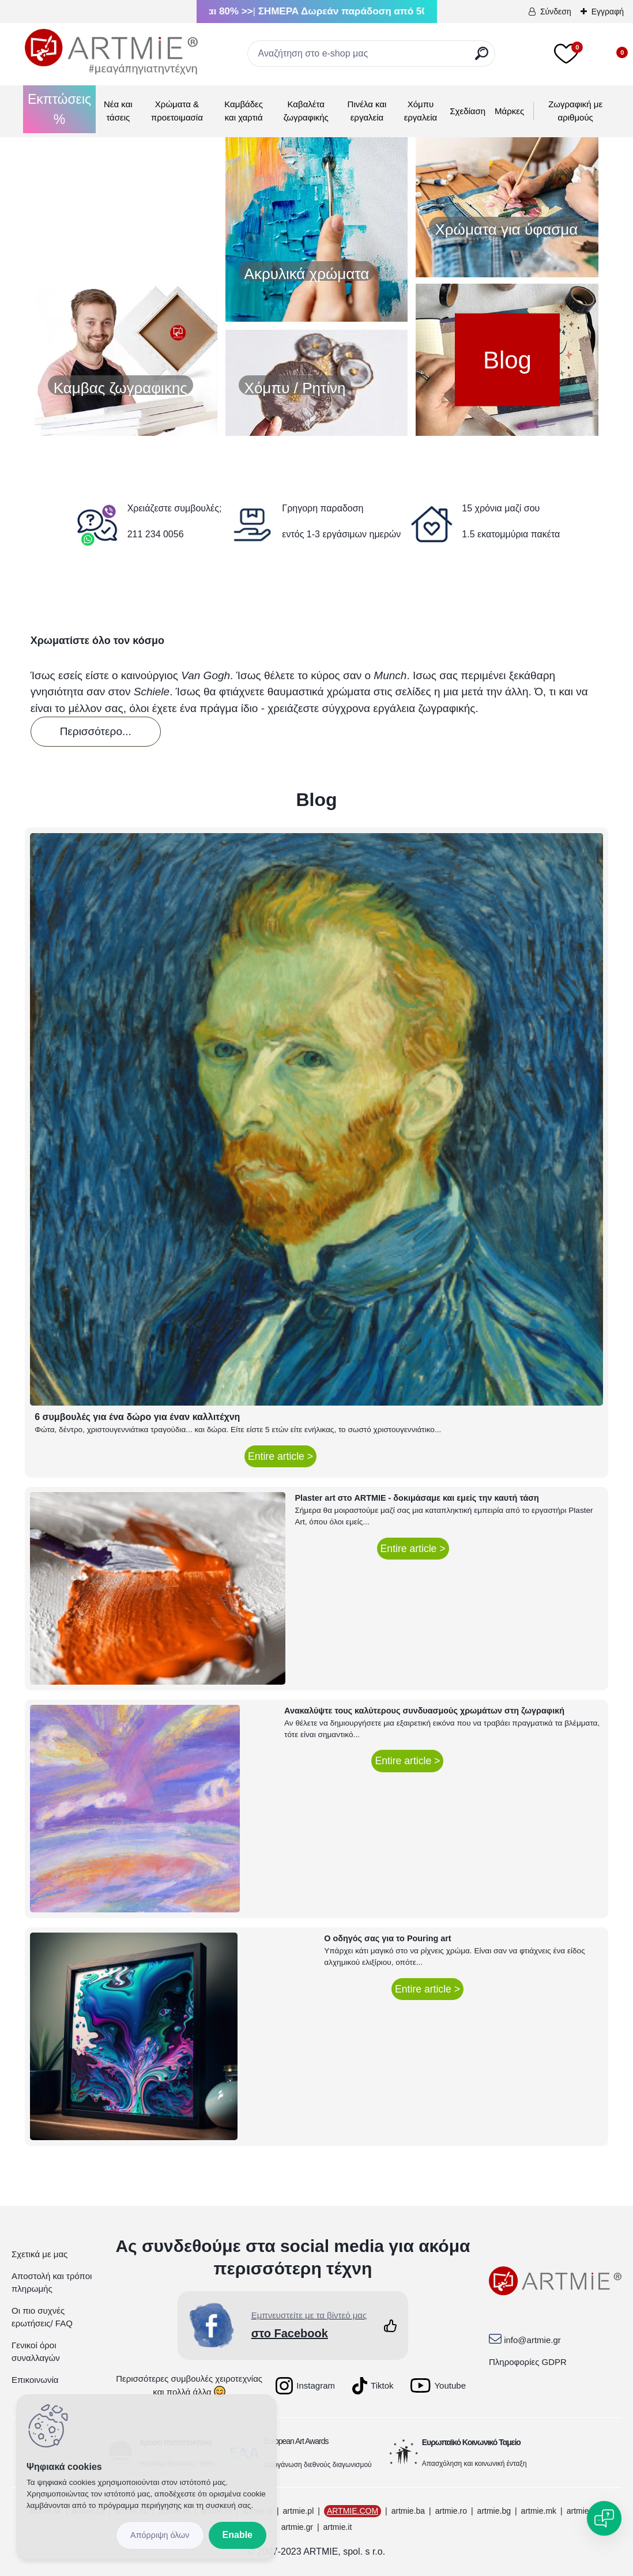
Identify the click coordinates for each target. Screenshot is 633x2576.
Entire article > (280, 1456)
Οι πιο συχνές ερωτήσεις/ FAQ (42, 2317)
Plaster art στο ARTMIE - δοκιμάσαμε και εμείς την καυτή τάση (417, 1497)
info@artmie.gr (532, 2340)
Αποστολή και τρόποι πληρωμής (52, 2282)
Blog (507, 359)
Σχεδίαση (467, 111)
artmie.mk (538, 2510)
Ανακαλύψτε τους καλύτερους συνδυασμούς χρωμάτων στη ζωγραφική (424, 1710)
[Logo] (111, 52)
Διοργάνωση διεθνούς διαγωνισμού (317, 2465)
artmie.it (337, 2527)
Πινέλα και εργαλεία (367, 110)
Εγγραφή (607, 11)
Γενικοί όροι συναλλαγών (36, 2351)
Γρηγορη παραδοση (322, 508)
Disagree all (160, 2535)
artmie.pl (298, 2510)
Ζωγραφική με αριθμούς (575, 110)
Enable (238, 2535)
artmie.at (582, 2510)
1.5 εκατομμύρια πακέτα (511, 534)
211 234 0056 (155, 534)
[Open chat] (604, 2518)
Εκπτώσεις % (59, 109)
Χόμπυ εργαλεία (421, 110)
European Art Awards (295, 2441)
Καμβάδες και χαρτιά (243, 110)
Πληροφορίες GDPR (528, 2362)
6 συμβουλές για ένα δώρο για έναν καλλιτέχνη (137, 1417)
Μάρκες (509, 111)
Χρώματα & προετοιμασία (177, 110)
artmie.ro (451, 2510)
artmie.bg (494, 2510)
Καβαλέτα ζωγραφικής (306, 110)
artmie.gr (297, 2527)
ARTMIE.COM (352, 2510)
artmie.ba (408, 2510)
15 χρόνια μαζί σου (501, 508)
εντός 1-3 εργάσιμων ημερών (341, 534)
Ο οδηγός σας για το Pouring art (387, 1938)
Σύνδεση (555, 11)
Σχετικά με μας (39, 2254)
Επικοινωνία (35, 2380)
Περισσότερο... (95, 731)
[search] (481, 58)
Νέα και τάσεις (118, 110)
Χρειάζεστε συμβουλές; (174, 508)
